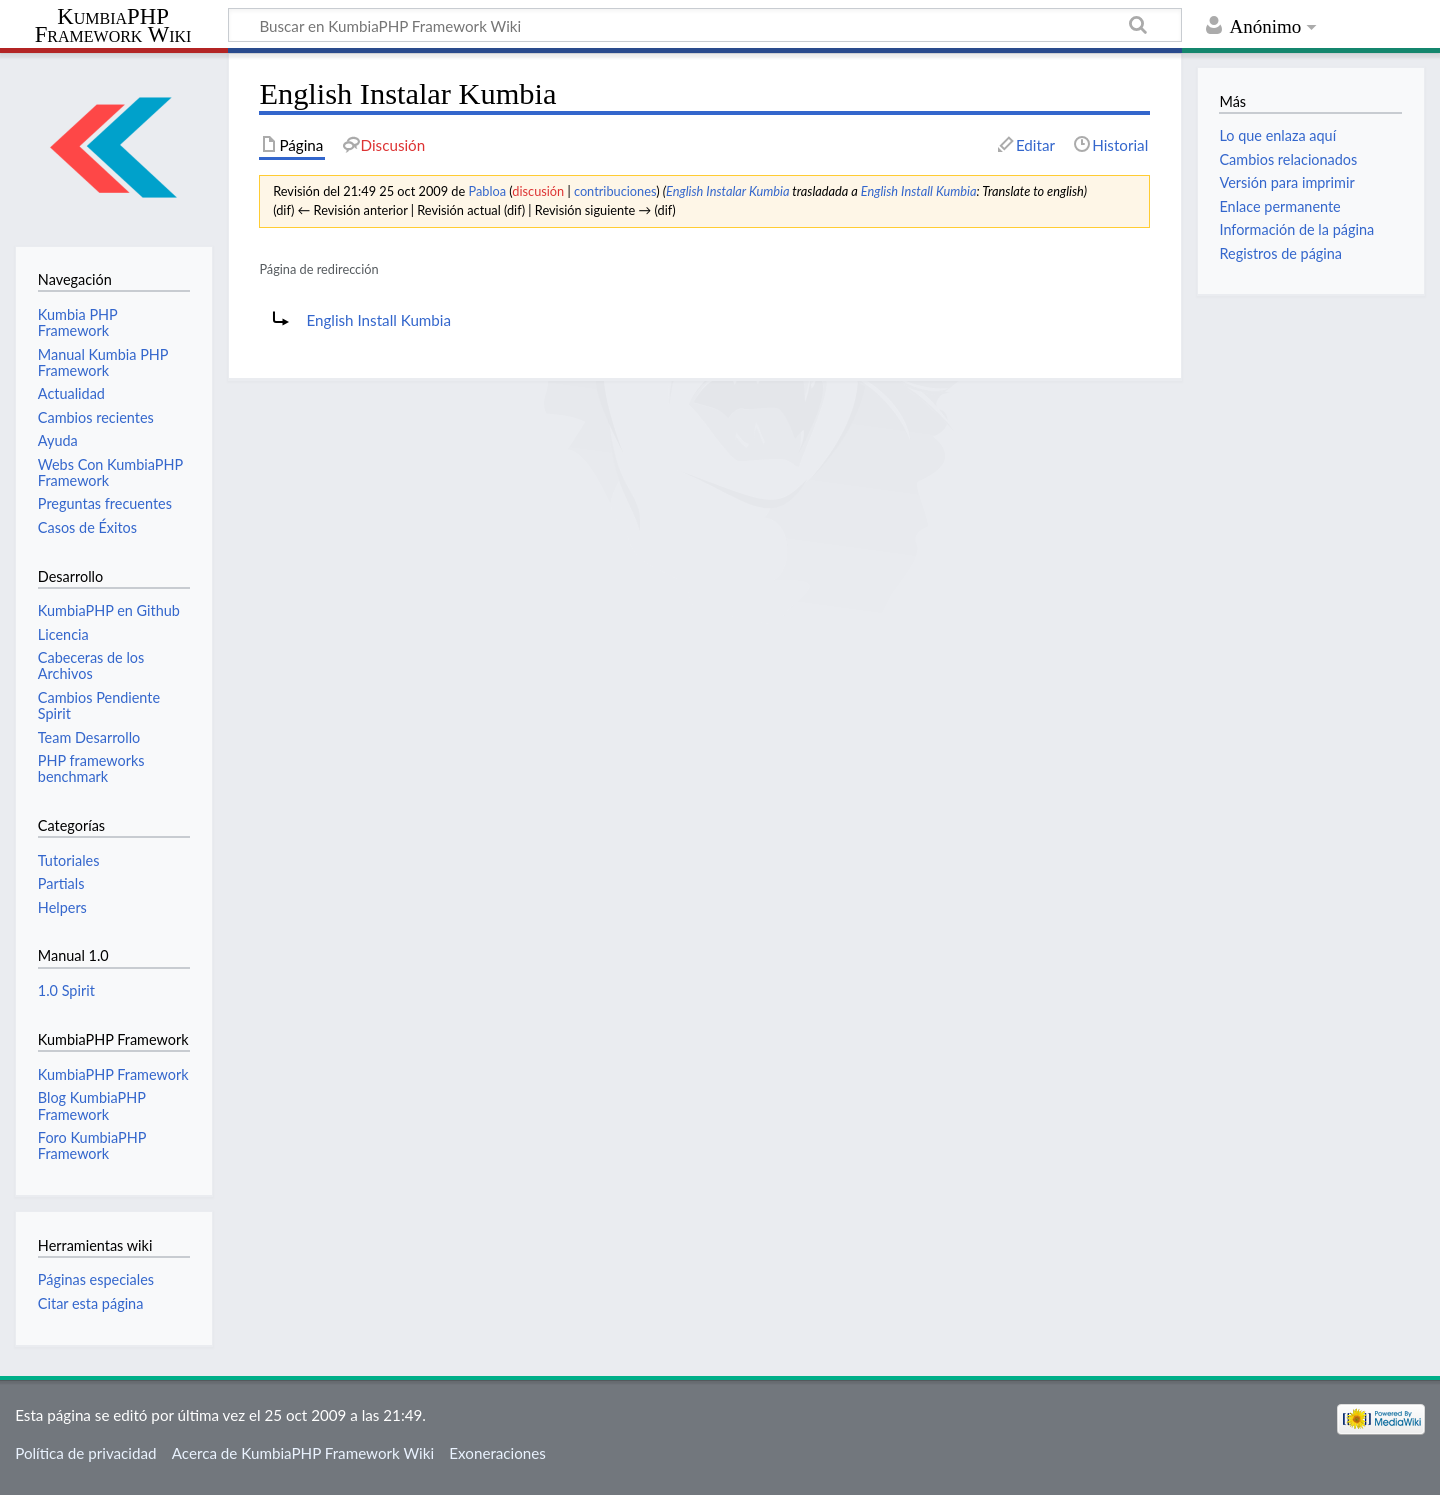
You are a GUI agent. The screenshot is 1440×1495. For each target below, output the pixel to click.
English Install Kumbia (919, 191)
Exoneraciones (497, 1453)
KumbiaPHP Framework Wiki (113, 26)
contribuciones (615, 191)
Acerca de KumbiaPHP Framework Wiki (303, 1453)
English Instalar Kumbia (727, 191)
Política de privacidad (85, 1453)
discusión (538, 191)
